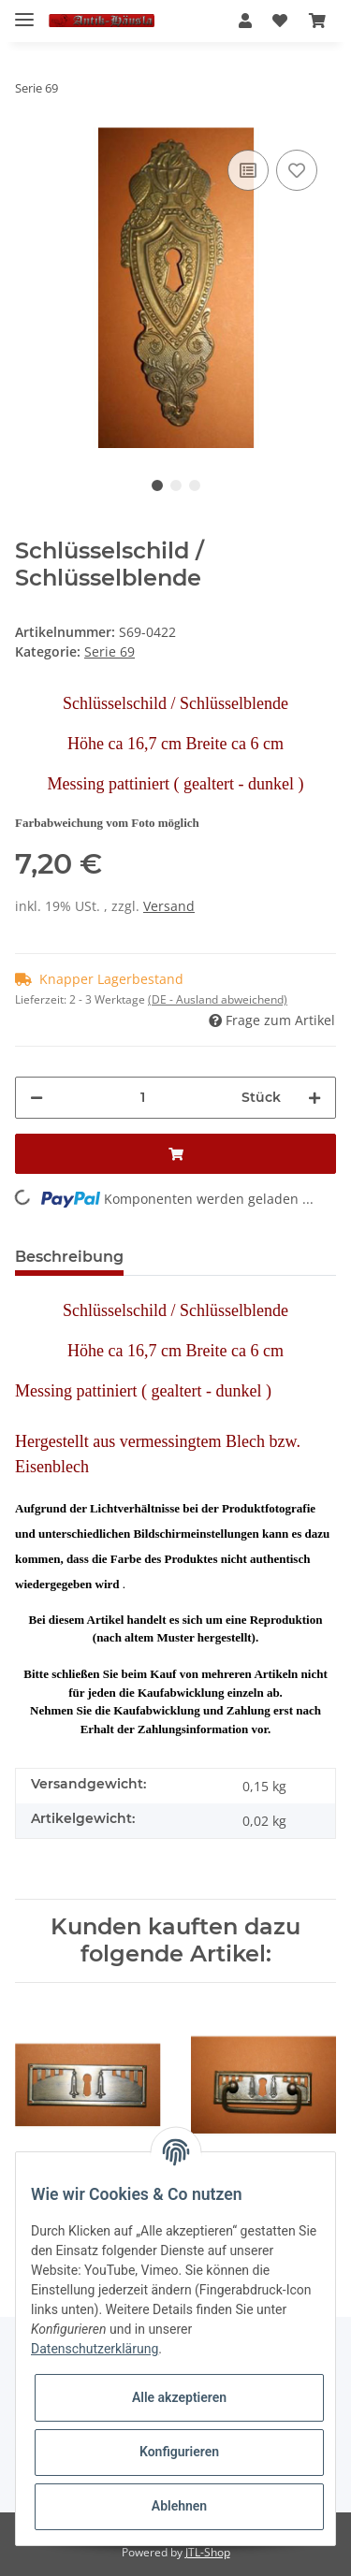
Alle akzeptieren (179, 2397)
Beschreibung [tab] (69, 1257)
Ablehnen (179, 2505)
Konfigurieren (179, 2451)
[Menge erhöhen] (314, 1098)
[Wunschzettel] (280, 20)
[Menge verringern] (36, 1098)
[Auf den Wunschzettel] (296, 170)
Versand (169, 906)
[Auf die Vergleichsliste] (248, 170)
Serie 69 (109, 651)
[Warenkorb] (317, 20)
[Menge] (142, 1098)
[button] (245, 20)
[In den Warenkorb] (175, 1154)
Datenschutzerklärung (94, 2348)
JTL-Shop (207, 2552)
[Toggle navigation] (24, 11)
